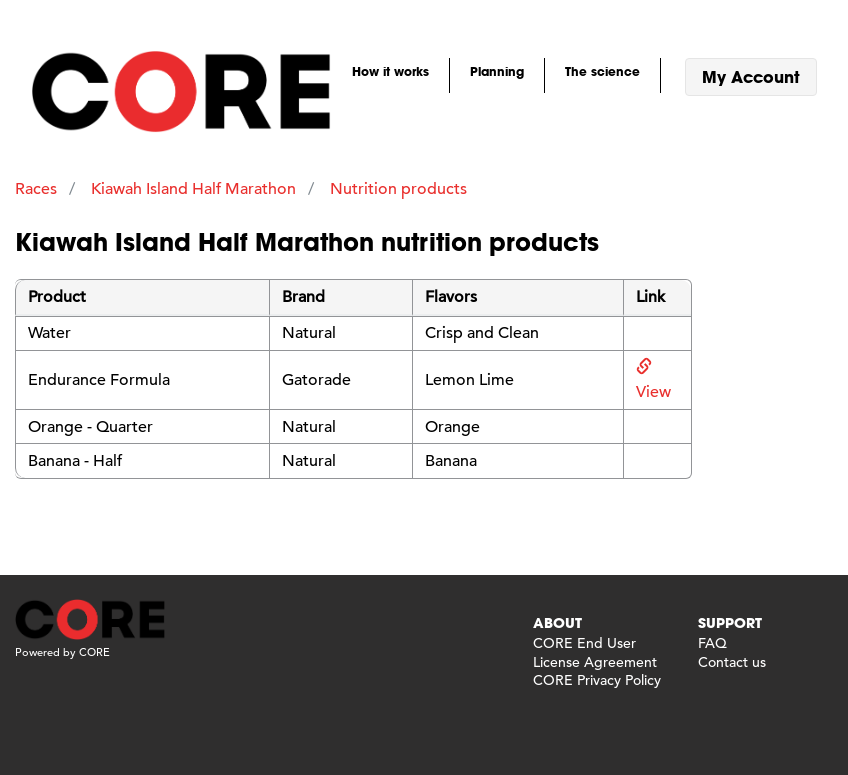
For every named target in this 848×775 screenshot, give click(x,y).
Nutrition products (398, 189)
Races (36, 189)
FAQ (712, 643)
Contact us (732, 662)
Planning (497, 71)
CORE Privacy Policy (597, 680)
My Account (751, 76)
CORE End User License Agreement (595, 652)
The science (602, 71)
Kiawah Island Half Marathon (193, 189)
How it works (390, 71)
